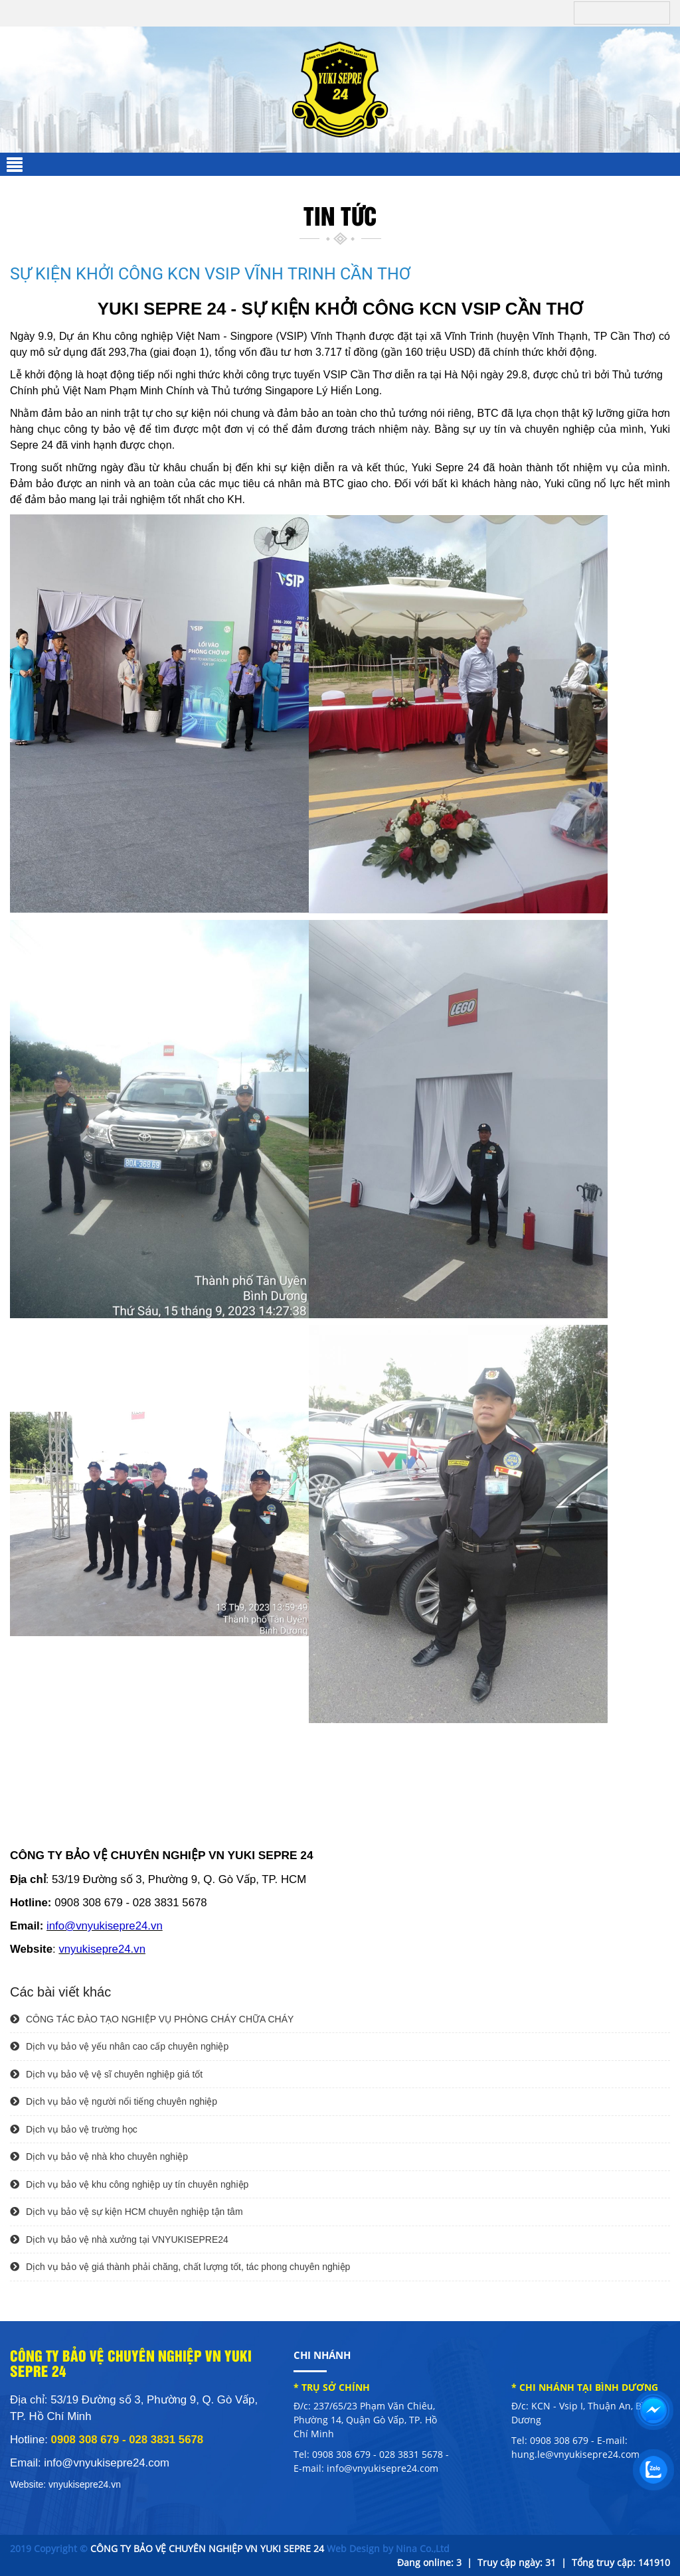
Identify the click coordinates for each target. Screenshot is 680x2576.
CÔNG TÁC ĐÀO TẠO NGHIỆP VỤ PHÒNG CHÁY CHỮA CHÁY (152, 2019)
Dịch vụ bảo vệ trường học (73, 2129)
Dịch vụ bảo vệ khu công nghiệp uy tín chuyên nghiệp (129, 2184)
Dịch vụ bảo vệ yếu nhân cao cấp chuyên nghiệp (119, 2046)
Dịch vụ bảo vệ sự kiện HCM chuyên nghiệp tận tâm (126, 2211)
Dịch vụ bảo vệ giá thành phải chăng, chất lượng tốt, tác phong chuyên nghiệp (180, 2266)
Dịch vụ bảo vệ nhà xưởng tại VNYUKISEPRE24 (119, 2239)
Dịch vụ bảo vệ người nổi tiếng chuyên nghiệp (113, 2101)
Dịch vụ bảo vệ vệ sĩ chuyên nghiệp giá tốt (106, 2074)
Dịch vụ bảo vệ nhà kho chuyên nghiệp (99, 2156)
